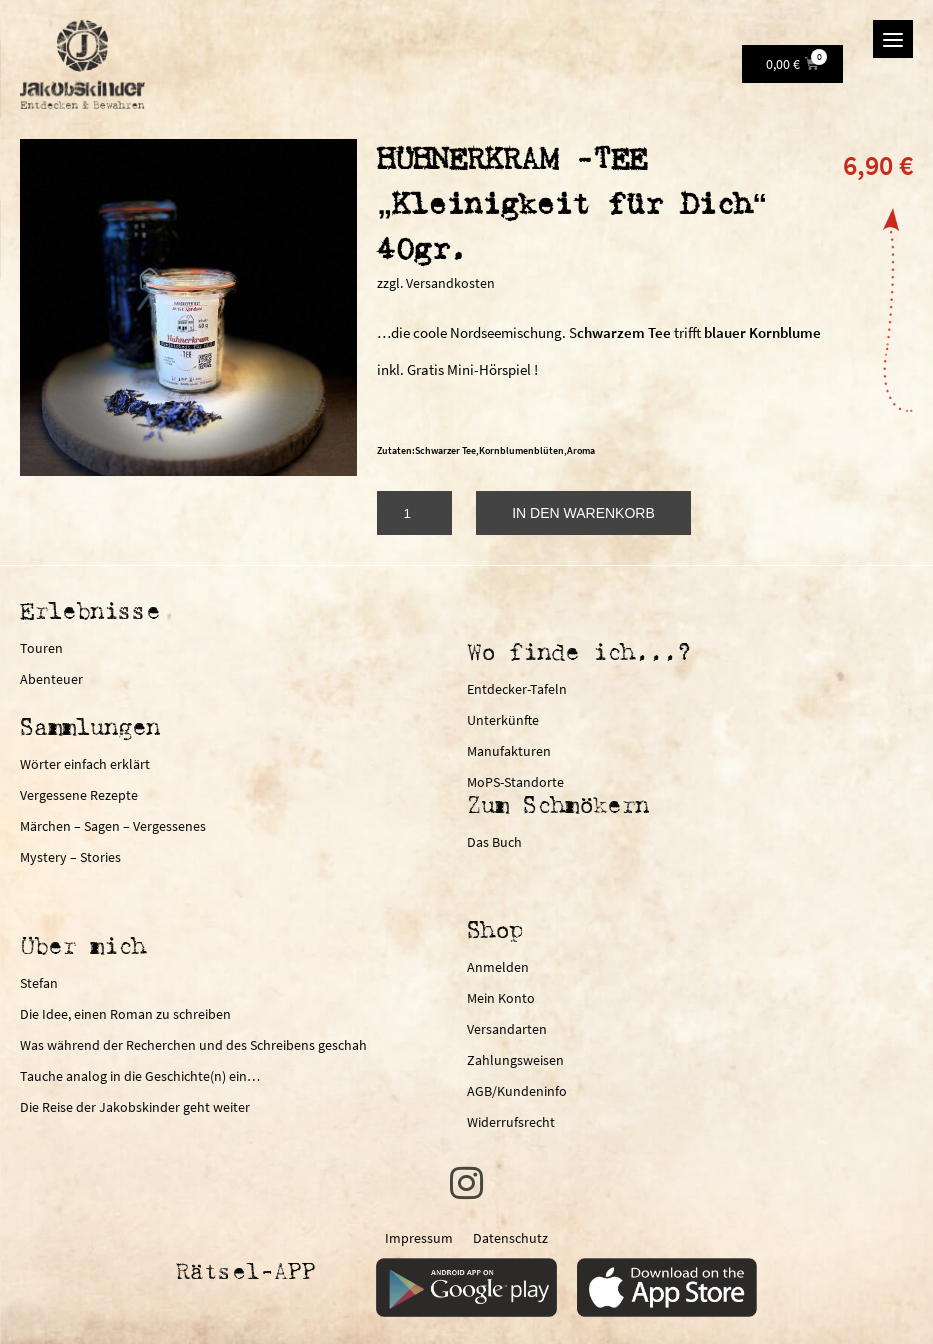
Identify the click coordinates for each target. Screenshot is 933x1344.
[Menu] (893, 39)
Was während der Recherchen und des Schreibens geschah (193, 1045)
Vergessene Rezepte (79, 795)
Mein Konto (501, 998)
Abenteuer (51, 679)
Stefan (39, 983)
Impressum (419, 1244)
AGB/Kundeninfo (517, 1091)
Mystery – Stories (70, 857)
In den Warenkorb (583, 513)
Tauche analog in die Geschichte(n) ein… (140, 1076)
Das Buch (494, 842)
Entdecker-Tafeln (517, 689)
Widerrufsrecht (511, 1122)
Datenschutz (510, 1244)
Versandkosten (450, 283)
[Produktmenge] (414, 513)
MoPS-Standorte (515, 782)
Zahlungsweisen (515, 1060)
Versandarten (507, 1029)
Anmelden (498, 967)
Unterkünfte (503, 720)
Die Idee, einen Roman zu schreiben (125, 1014)
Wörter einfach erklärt (85, 764)
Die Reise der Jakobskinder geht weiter (135, 1107)
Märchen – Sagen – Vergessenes (113, 826)
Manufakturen (509, 751)
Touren (41, 648)
